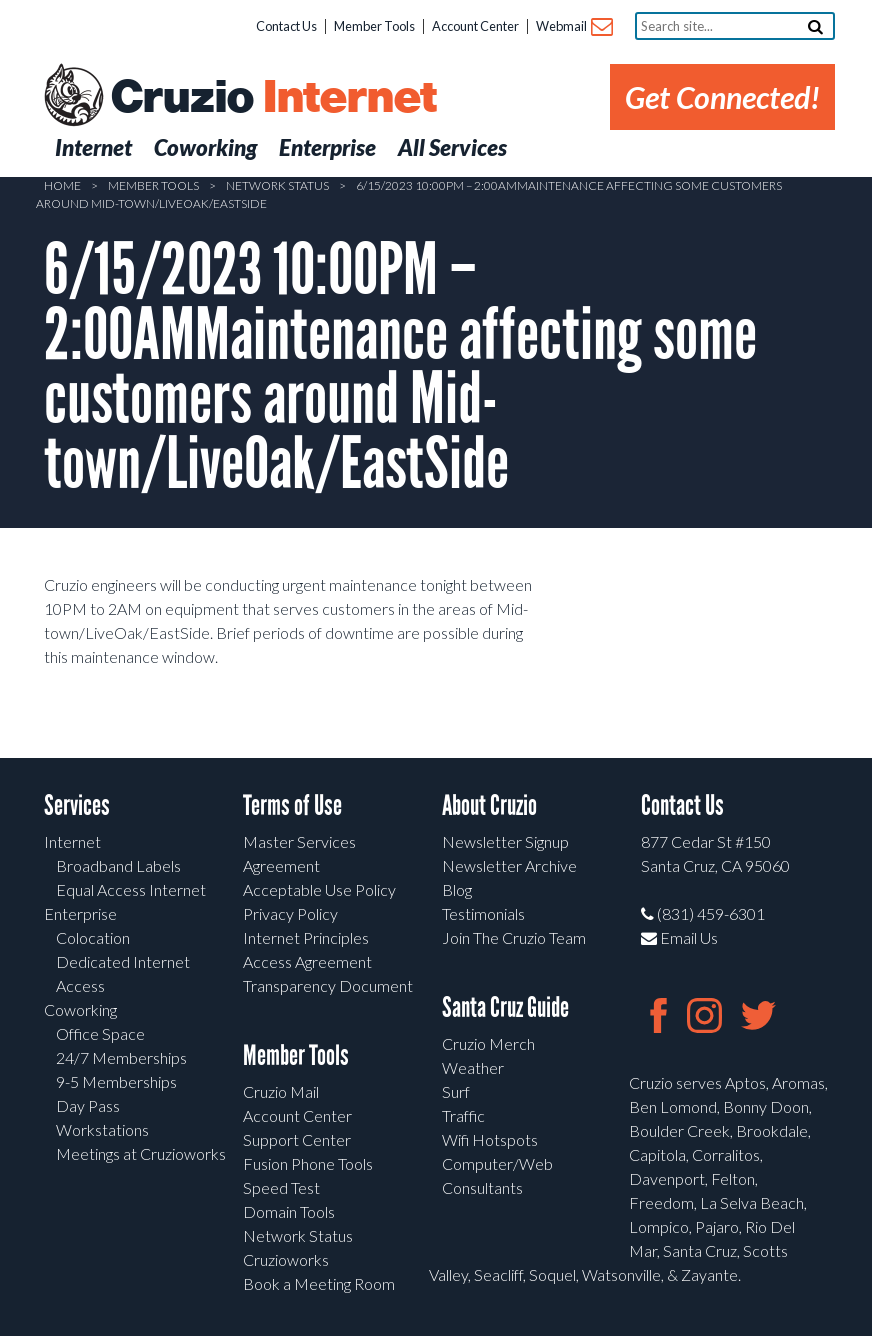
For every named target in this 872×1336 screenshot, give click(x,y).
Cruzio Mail (281, 1091)
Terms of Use (292, 805)
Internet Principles (306, 937)
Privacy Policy (290, 913)
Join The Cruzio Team (514, 937)
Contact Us (286, 26)
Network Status (277, 185)
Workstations (102, 1129)
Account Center (475, 26)
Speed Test (281, 1187)
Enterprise (80, 913)
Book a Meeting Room (319, 1283)
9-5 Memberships (116, 1081)
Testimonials (483, 913)
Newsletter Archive (509, 865)
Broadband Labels (118, 865)
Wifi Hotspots (490, 1139)
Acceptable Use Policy (319, 889)
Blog (457, 889)
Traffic (463, 1115)
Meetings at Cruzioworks (141, 1153)
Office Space (100, 1033)
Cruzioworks (286, 1259)
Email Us (679, 937)
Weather (473, 1067)
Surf (456, 1091)
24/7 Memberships (121, 1057)
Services (77, 805)
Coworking (80, 1009)
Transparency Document (328, 985)
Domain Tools (289, 1211)
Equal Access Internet (131, 889)
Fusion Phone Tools (308, 1163)
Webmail (573, 27)
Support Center (297, 1139)
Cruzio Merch (488, 1043)
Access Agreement (307, 961)
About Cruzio (489, 805)
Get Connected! (722, 97)
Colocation (93, 937)
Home (62, 185)
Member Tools (374, 26)
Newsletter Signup (505, 841)
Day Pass (88, 1105)
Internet (72, 841)
